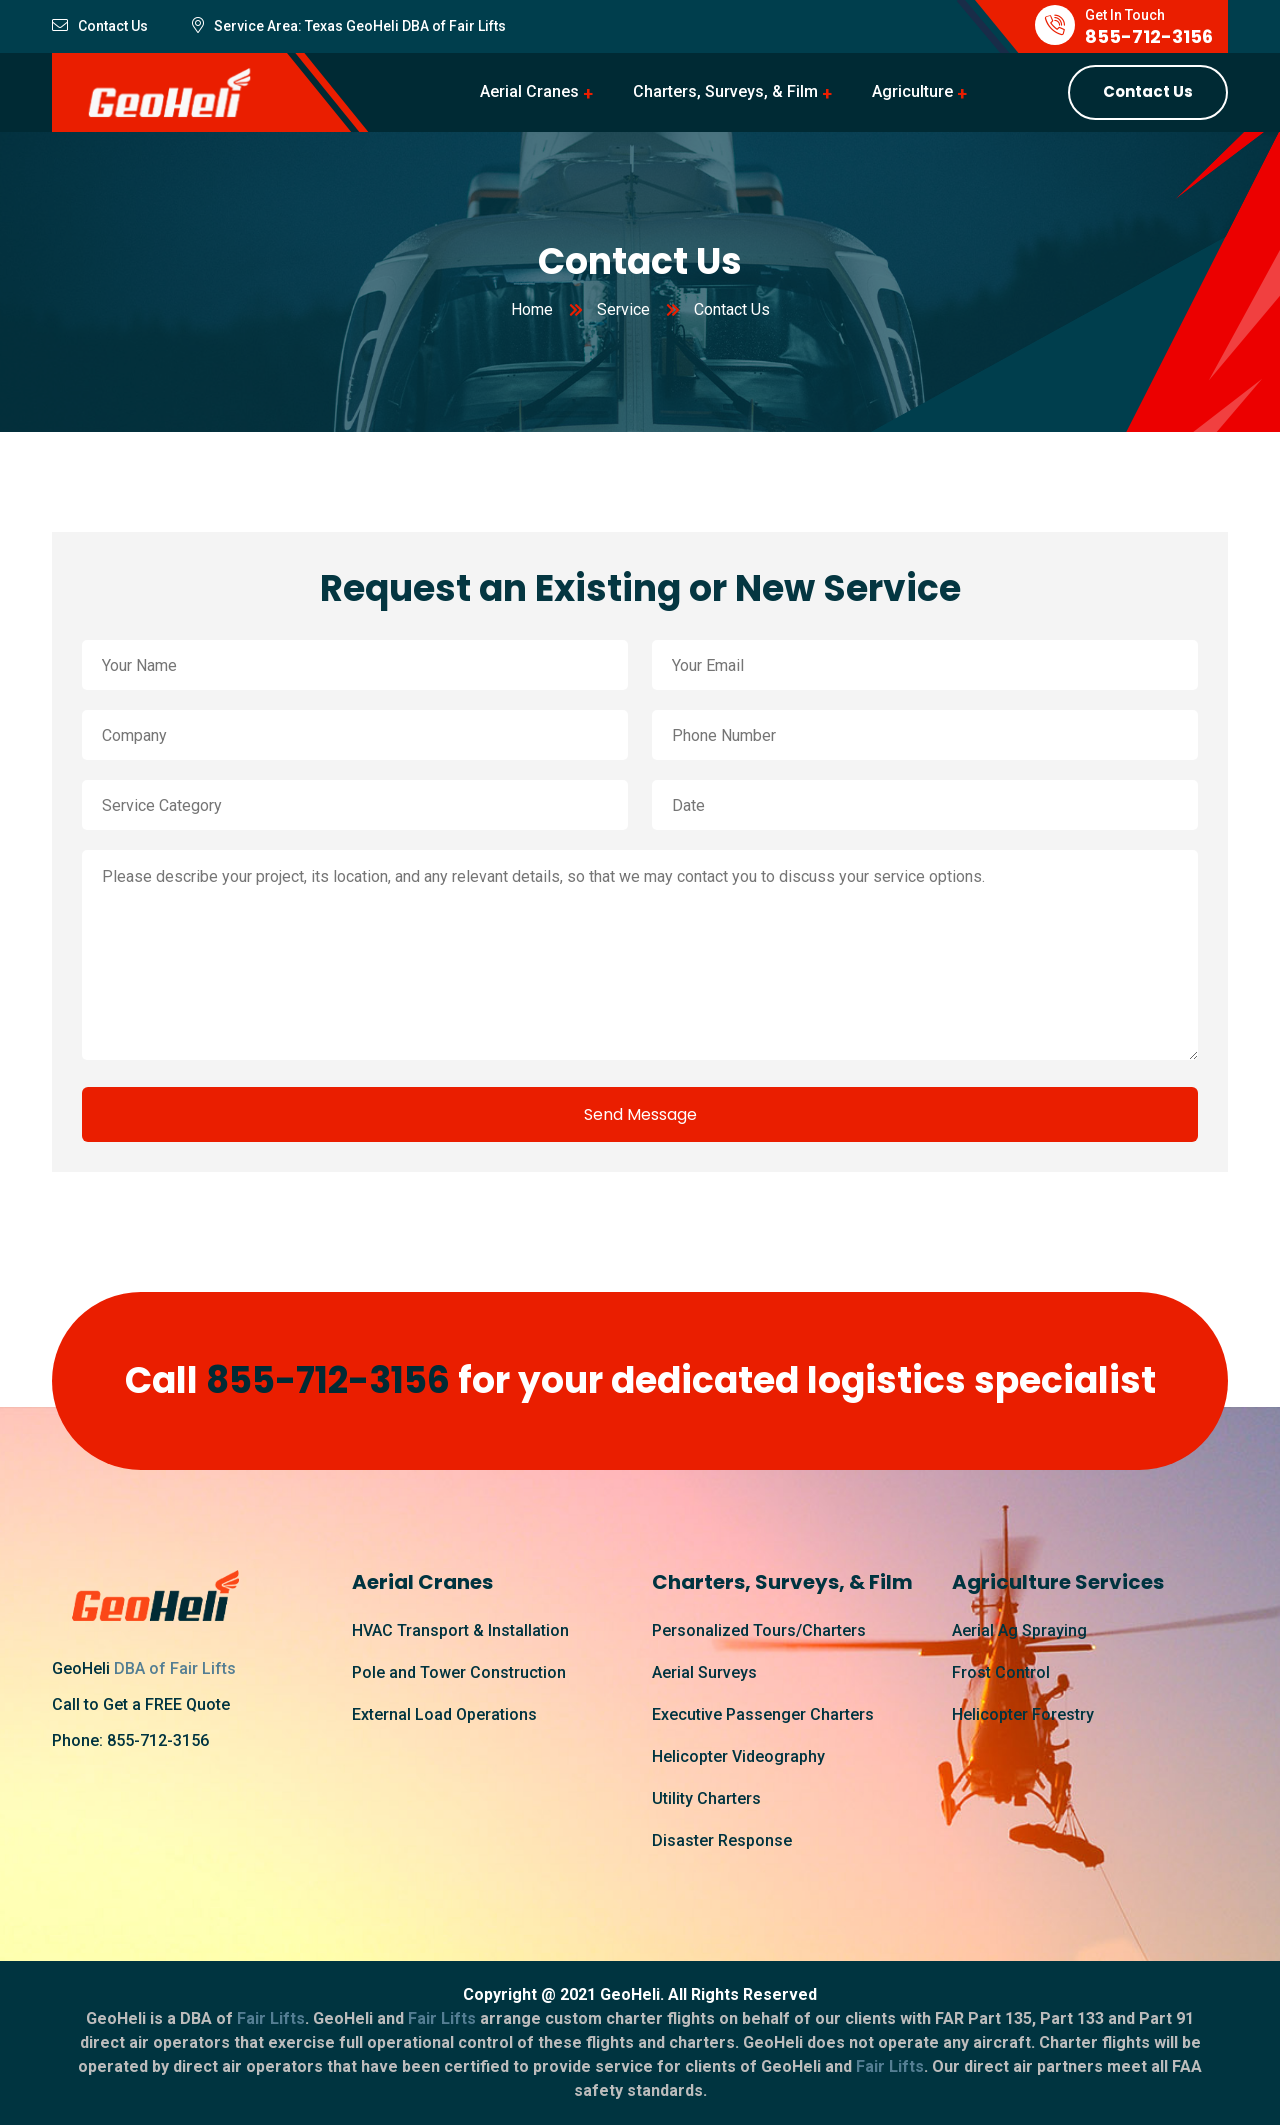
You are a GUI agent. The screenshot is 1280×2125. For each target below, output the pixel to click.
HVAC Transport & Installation (460, 1630)
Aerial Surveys (704, 1672)
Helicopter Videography (738, 1756)
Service (623, 309)
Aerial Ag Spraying (1019, 1630)
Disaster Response (722, 1840)
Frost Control (1001, 1672)
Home (532, 309)
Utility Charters (706, 1798)
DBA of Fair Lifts (175, 1668)
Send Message (640, 1114)
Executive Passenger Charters (763, 1714)
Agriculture (912, 91)
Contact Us (1148, 91)
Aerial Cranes (529, 91)
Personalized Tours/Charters (759, 1630)
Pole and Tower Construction (459, 1672)
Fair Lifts (476, 26)
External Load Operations (444, 1714)
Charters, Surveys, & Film (725, 91)
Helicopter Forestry (1023, 1714)
